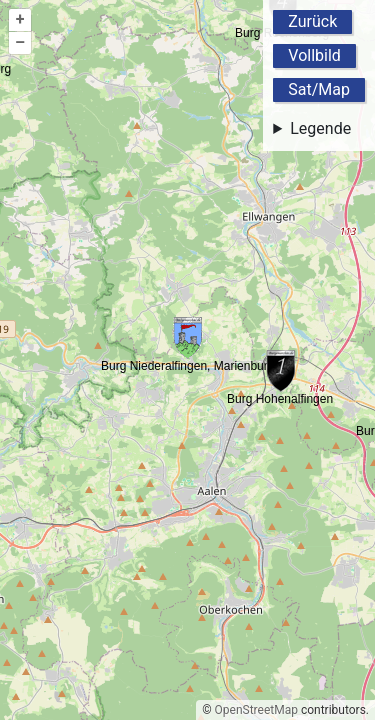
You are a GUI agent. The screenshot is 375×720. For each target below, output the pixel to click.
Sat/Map (319, 89)
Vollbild (314, 55)
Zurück (312, 21)
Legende (320, 128)
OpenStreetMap (256, 710)
